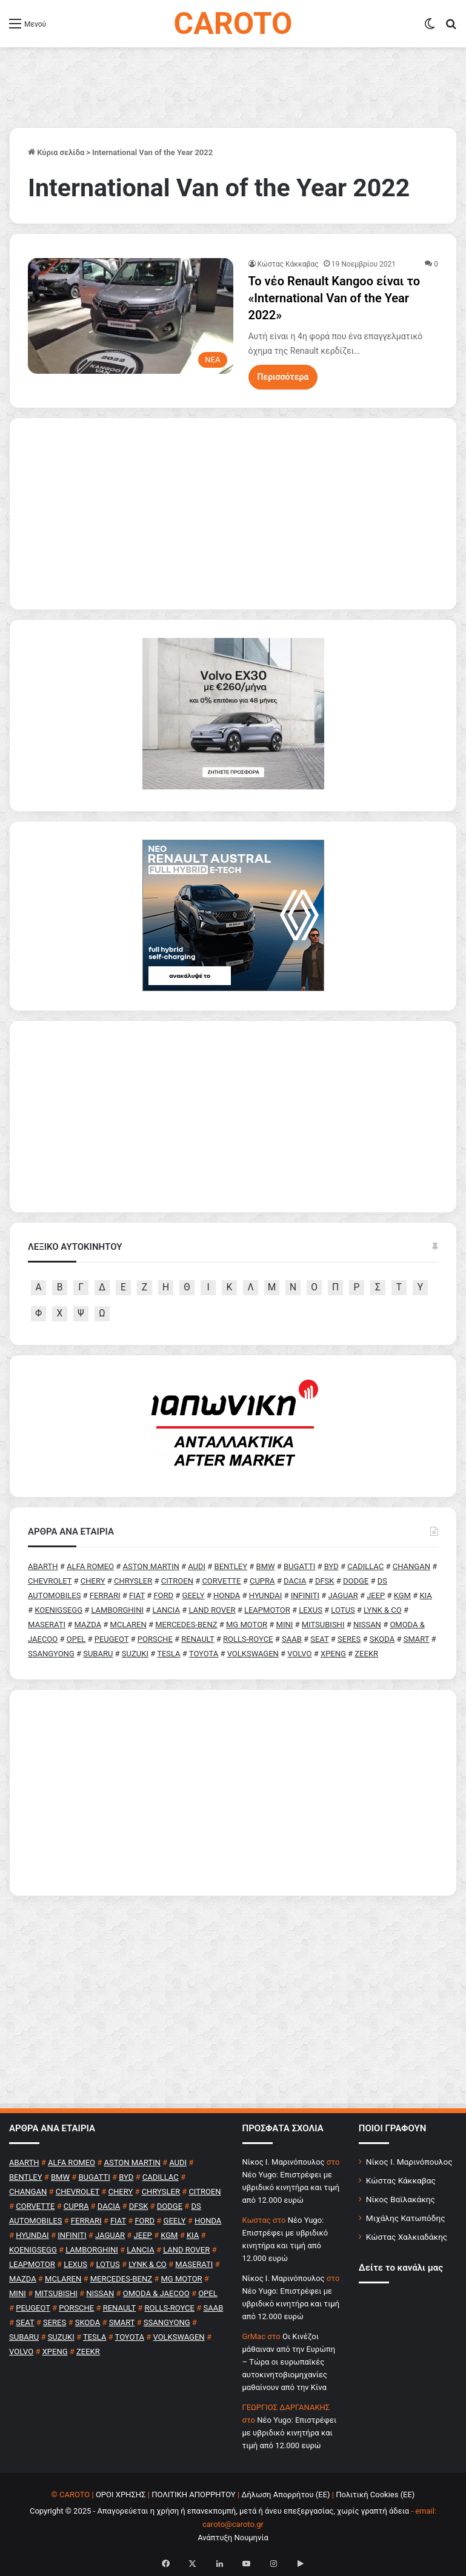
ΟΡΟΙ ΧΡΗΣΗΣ (121, 2494)
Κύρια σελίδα (56, 152)
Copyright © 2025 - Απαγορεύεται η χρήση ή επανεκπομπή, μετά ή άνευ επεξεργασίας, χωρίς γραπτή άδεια (219, 2510)
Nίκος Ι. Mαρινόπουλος (283, 2161)
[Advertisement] (233, 1792)
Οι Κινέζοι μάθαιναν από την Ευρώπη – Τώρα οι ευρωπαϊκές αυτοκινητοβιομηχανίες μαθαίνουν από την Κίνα (289, 2362)
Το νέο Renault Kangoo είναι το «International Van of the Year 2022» (334, 298)
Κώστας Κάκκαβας (288, 264)
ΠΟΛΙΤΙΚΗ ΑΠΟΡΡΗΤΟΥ (193, 2494)
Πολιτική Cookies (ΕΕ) (375, 2494)
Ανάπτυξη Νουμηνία (233, 2537)
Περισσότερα (283, 377)
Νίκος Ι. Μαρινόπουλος (409, 2161)
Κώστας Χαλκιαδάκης (406, 2237)
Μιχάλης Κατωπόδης (405, 2218)
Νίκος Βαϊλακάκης (400, 2199)
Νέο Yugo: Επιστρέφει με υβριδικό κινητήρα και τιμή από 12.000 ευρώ (291, 2187)
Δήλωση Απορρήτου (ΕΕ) (285, 2494)
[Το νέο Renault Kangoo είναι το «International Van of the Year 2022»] (130, 316)
